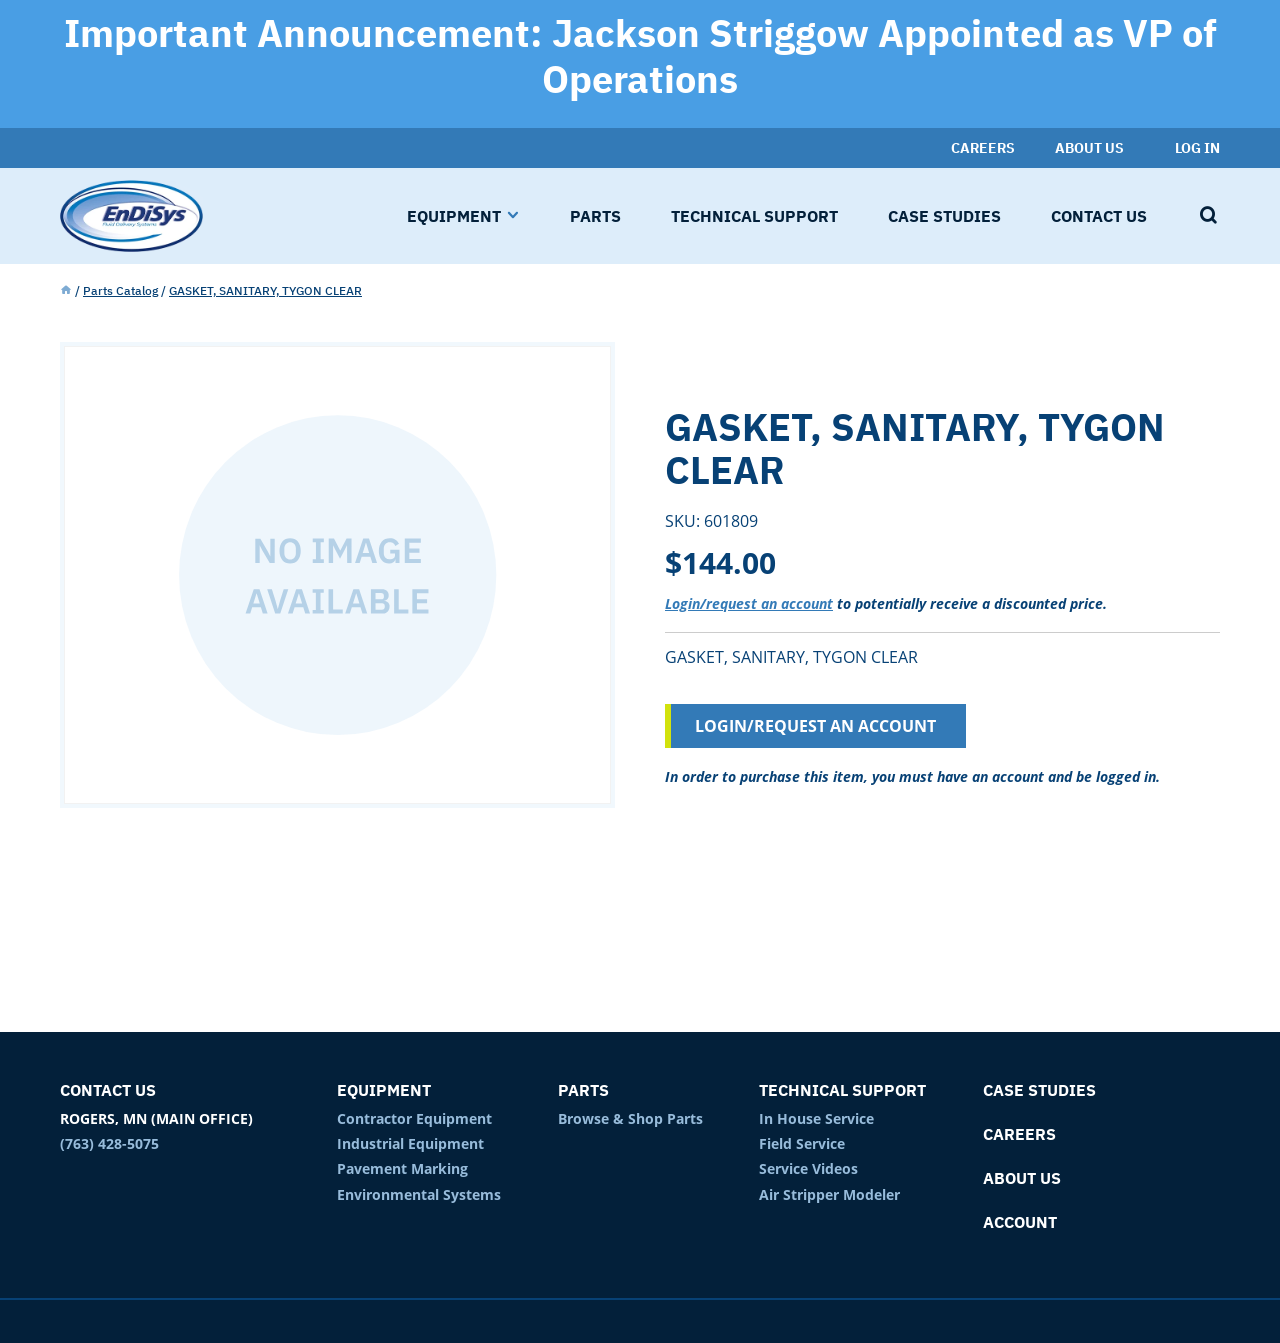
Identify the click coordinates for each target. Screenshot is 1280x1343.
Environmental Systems (419, 1194)
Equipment (384, 1090)
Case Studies (1039, 1090)
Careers (1019, 1134)
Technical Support (842, 1090)
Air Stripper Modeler (829, 1194)
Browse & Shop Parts (630, 1118)
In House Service (816, 1118)
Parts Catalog (120, 290)
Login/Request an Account (815, 726)
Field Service (802, 1143)
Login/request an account (749, 603)
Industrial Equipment (410, 1143)
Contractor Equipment (414, 1118)
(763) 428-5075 (109, 1143)
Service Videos (808, 1168)
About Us (1022, 1178)
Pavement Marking (402, 1168)
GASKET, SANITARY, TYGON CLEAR (265, 290)
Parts (583, 1090)
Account (1020, 1222)
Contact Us (108, 1090)
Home (66, 291)
